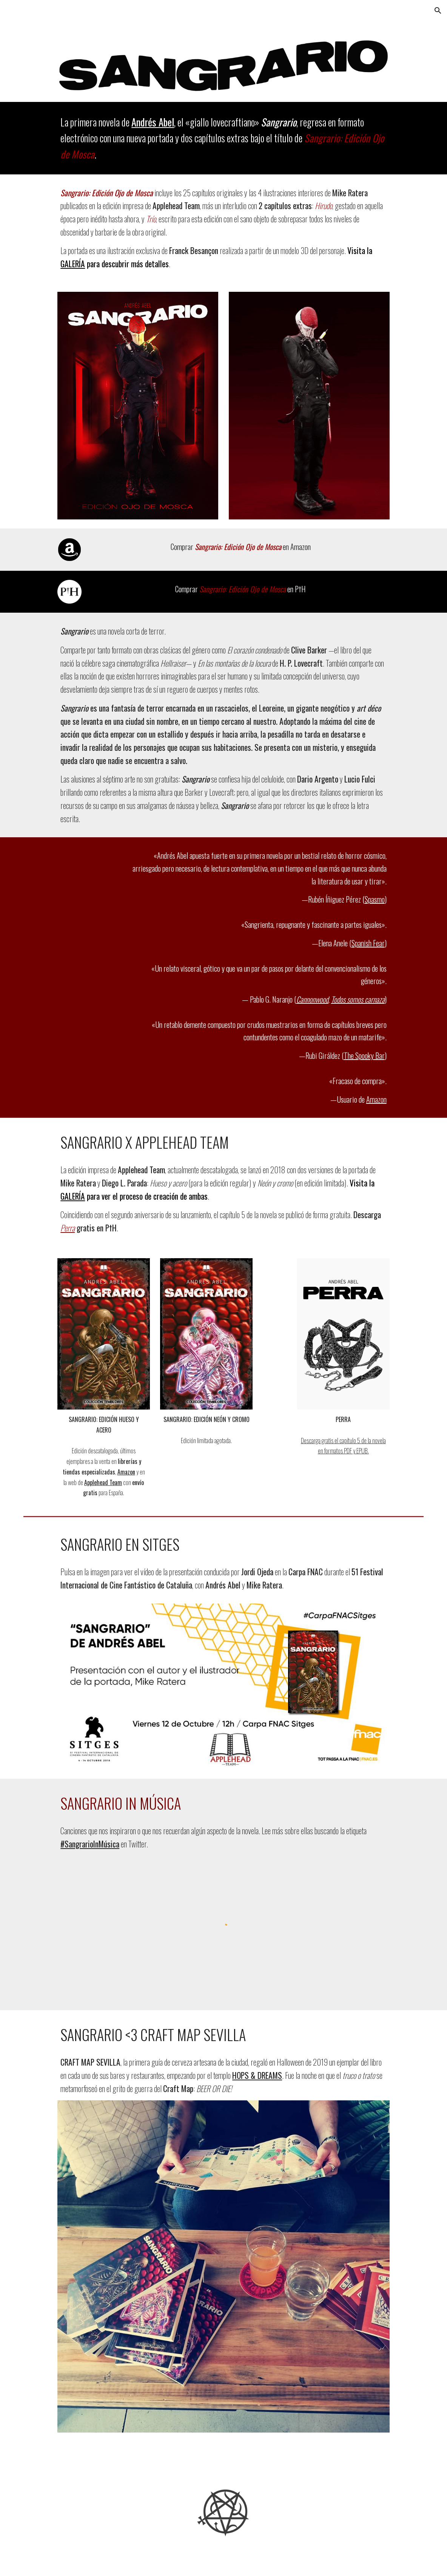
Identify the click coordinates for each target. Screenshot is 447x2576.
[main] (223, 138)
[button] (438, 11)
